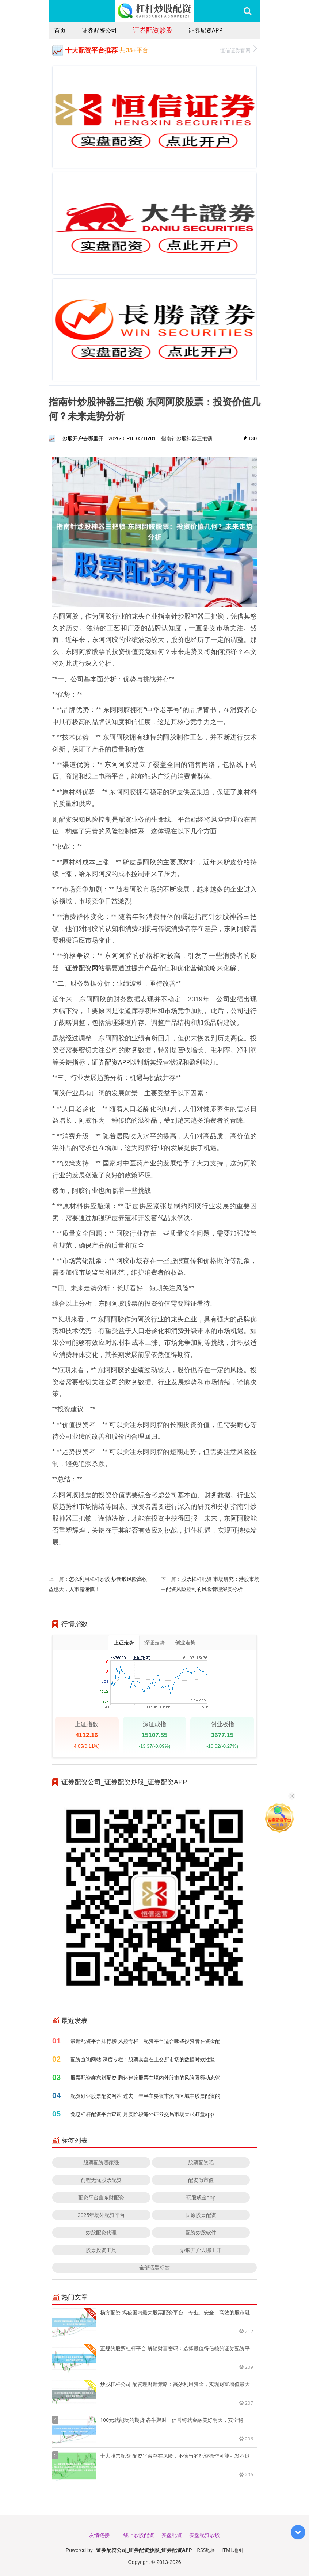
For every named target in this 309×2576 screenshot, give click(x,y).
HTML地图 (231, 2549)
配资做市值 (201, 2179)
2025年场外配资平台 (101, 2214)
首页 (60, 30)
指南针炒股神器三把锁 (186, 438)
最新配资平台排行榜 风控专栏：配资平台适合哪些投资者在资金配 (145, 2040)
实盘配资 (171, 2534)
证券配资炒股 (152, 30)
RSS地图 (206, 2549)
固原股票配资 (201, 2214)
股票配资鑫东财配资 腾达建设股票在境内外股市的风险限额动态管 (145, 2077)
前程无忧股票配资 (101, 2179)
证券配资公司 (99, 30)
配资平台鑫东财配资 (101, 2197)
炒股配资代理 (101, 2232)
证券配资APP (205, 30)
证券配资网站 (85, 967)
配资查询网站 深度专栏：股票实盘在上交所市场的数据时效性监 (142, 2059)
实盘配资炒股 (204, 2534)
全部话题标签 (154, 2267)
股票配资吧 (201, 2162)
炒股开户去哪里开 (200, 2249)
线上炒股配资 (138, 2534)
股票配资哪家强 (101, 2162)
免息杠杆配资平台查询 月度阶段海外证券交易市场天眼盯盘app (142, 2114)
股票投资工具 (101, 2249)
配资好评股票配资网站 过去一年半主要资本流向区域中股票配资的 (145, 2095)
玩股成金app (201, 2197)
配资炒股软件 (201, 2232)
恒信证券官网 (238, 49)
